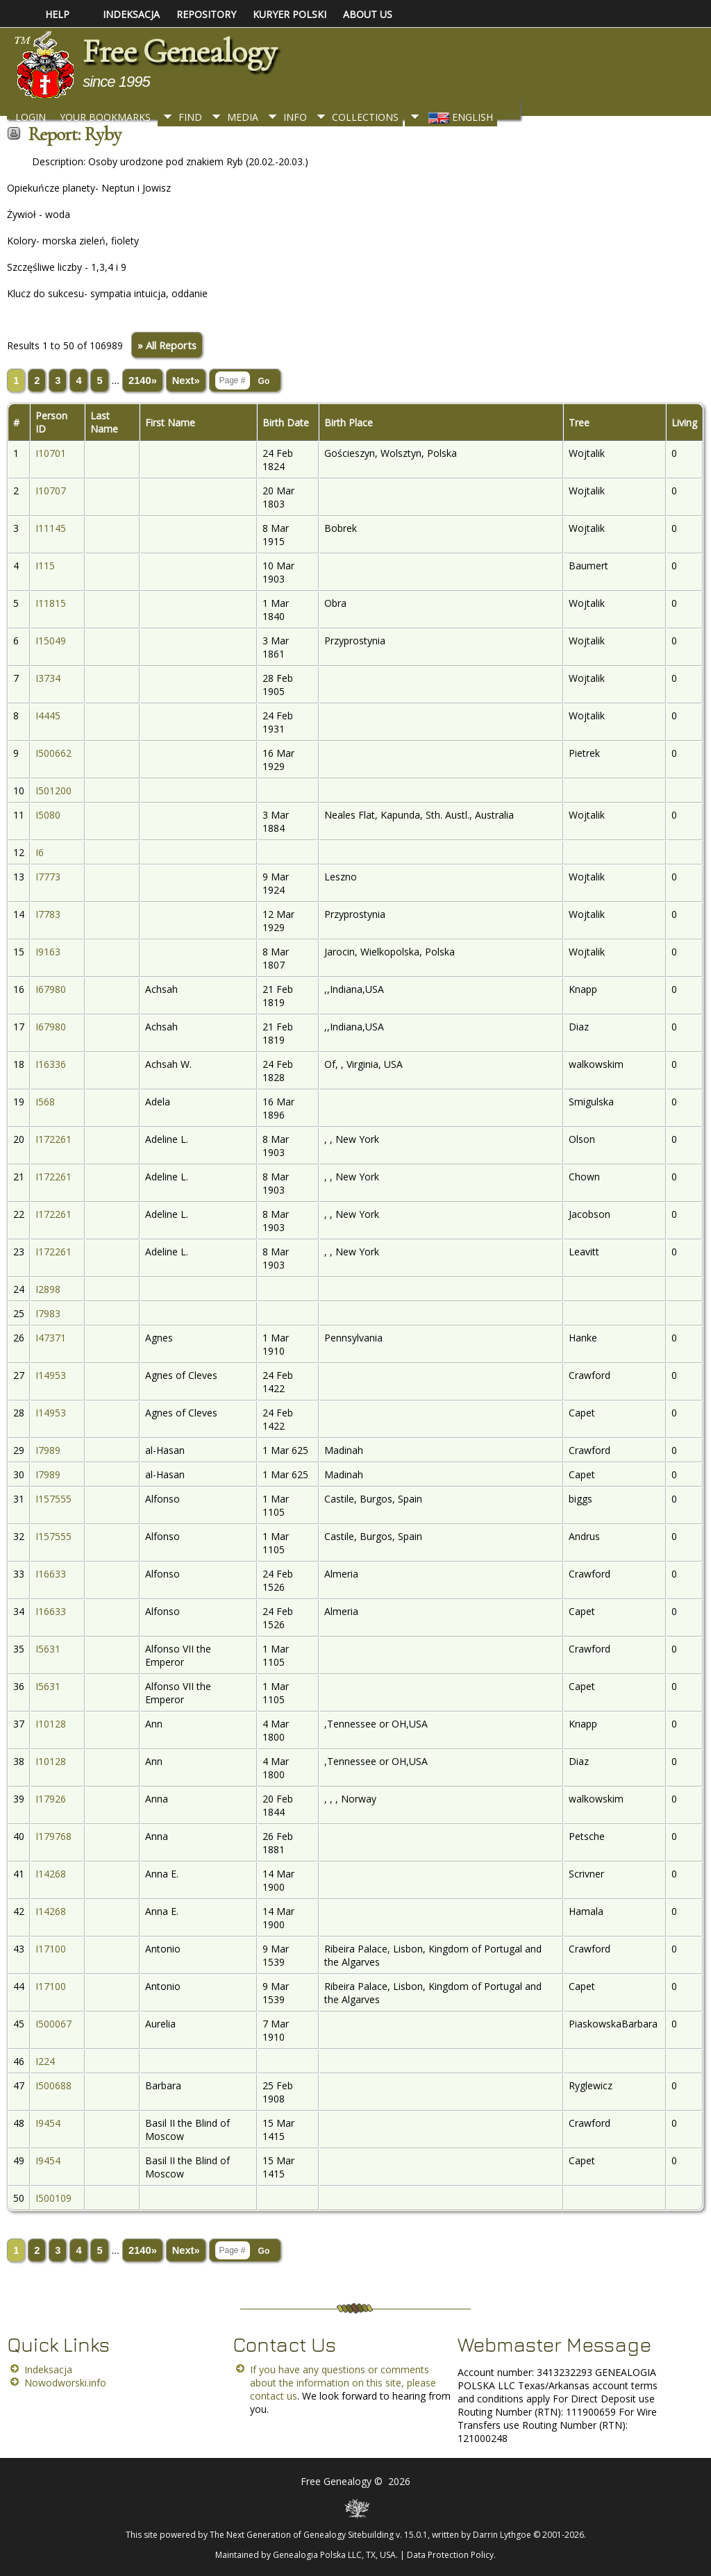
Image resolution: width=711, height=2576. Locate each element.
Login (30, 117)
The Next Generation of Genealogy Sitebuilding (302, 2535)
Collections (365, 117)
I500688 (53, 2085)
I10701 (50, 453)
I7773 (47, 876)
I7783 (47, 914)
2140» (142, 380)
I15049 (50, 640)
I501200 (53, 790)
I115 (45, 565)
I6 (39, 852)
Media (242, 117)
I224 (45, 2061)
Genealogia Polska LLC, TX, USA (334, 2555)
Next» (186, 380)
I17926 (50, 1798)
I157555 (53, 1498)
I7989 (47, 1450)
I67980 (50, 989)
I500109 (53, 2198)
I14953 (50, 1375)
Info (295, 117)
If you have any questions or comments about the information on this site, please (343, 2376)
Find (190, 117)
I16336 (50, 1064)
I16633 (50, 1573)
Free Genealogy (179, 51)
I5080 (47, 814)
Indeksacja (48, 2369)
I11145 (50, 528)
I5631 (47, 1648)
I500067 (53, 2023)
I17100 (50, 1948)
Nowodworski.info (65, 2382)
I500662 (53, 753)
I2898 (47, 1289)
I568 (45, 1101)
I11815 (50, 603)
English (459, 117)
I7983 (47, 1313)
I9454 (47, 2123)
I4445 (47, 715)
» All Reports (166, 345)
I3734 (47, 678)
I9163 (47, 951)
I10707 (50, 490)
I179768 (53, 1836)
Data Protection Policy (450, 2555)
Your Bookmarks (105, 117)
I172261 (53, 1139)
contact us (273, 2395)
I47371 (50, 1337)
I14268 (50, 1873)
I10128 (50, 1723)
